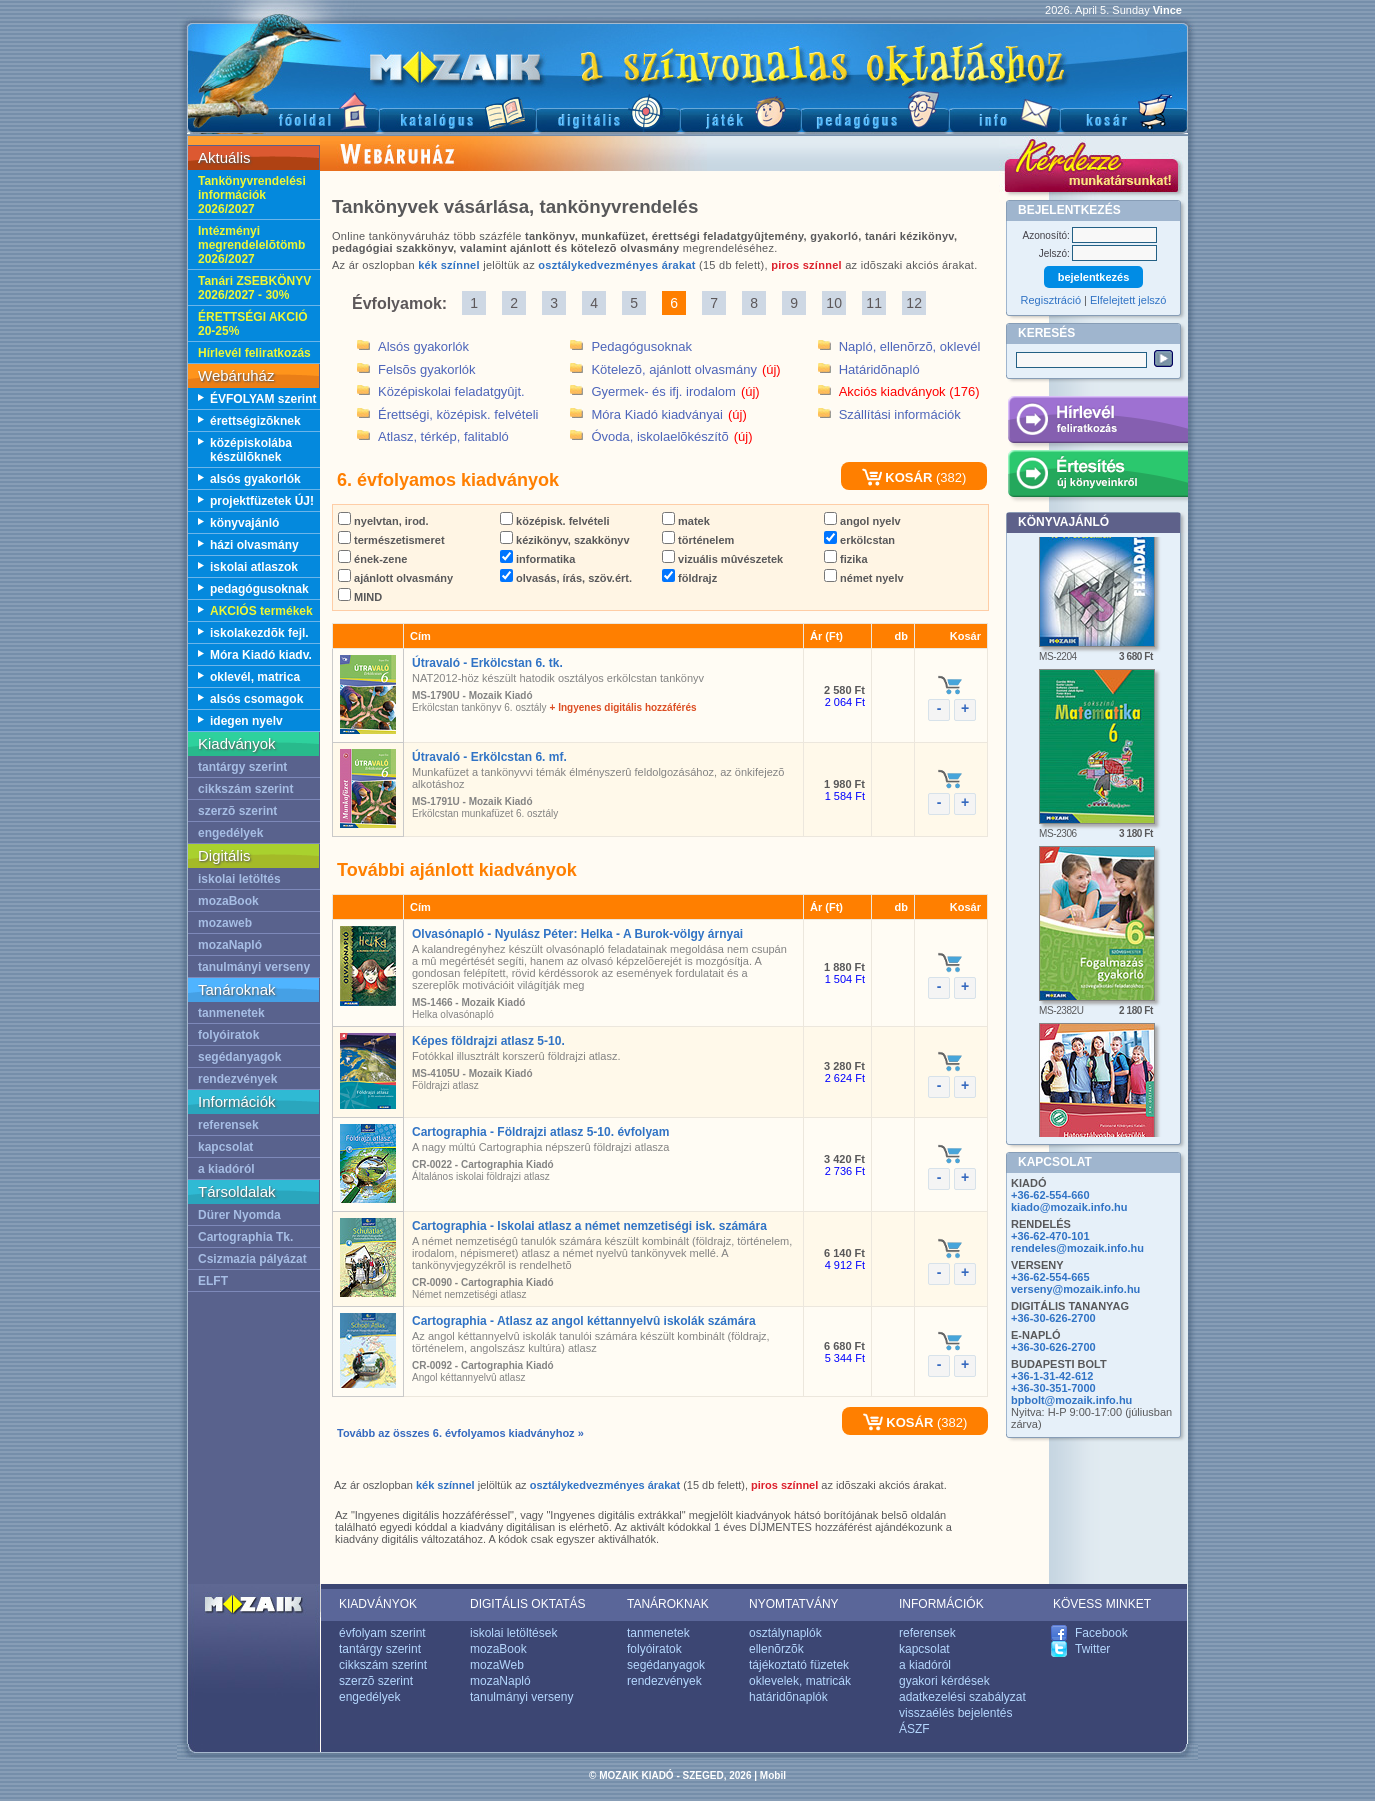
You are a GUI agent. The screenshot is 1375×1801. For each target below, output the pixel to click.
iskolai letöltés (239, 879)
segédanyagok (239, 1057)
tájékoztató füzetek (799, 1665)
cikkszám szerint (245, 789)
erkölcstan (859, 540)
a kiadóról (226, 1169)
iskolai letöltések (513, 1633)
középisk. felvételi (555, 521)
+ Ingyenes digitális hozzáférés (623, 707)
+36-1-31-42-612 (1052, 1376)
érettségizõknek (255, 421)
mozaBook (228, 901)
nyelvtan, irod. (383, 521)
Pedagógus (875, 110)
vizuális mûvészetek (722, 559)
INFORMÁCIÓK (941, 1604)
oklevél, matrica (255, 677)
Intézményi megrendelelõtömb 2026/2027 (251, 245)
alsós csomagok (256, 699)
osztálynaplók (785, 1633)
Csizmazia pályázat (252, 1259)
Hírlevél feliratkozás (254, 353)
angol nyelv (862, 521)
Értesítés (1097, 477)
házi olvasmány (254, 545)
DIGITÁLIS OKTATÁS (528, 1604)
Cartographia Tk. (245, 1237)
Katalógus (457, 110)
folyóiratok (228, 1035)
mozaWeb (497, 1665)
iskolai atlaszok (254, 567)
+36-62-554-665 (1050, 1277)
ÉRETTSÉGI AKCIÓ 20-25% (253, 324)
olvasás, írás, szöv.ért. (566, 578)
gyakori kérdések (944, 1681)
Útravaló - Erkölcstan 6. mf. (489, 757)
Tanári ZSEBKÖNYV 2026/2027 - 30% (254, 288)
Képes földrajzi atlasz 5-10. (488, 1041)
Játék (740, 110)
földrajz (689, 578)
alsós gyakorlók (255, 479)
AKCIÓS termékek (261, 611)
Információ (1004, 110)
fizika (846, 559)
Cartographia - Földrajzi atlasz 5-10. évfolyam (540, 1132)
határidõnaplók (788, 1697)
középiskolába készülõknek (251, 450)
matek (686, 521)
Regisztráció (1051, 300)
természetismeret (391, 540)
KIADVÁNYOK (378, 1604)
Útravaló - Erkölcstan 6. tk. (487, 663)
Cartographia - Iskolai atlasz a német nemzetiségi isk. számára (589, 1226)
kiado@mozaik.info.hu (1069, 1207)
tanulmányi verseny (254, 967)
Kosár (1124, 110)
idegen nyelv (246, 721)
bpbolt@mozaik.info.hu (1071, 1400)
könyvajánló (244, 523)
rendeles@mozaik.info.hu (1077, 1248)
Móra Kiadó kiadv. (261, 655)
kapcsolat (225, 1147)
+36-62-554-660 (1050, 1195)
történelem (698, 540)
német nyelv (864, 578)
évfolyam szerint (382, 1633)
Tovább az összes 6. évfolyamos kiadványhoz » (460, 1433)
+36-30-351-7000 (1053, 1388)
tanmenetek (231, 1013)
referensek (228, 1125)
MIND (360, 597)
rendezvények (237, 1079)
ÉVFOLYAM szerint (263, 399)
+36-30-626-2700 (1053, 1318)
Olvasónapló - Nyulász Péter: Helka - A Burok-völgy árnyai (577, 934)
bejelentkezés (1094, 277)
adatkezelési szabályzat (962, 1697)
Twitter (1092, 1649)
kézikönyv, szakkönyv (565, 540)
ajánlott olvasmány (395, 578)
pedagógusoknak (259, 589)
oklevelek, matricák (800, 1681)
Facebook (1101, 1633)
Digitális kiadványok (608, 110)
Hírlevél (1097, 423)
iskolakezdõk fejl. (259, 633)
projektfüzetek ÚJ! (262, 501)
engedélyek (230, 833)
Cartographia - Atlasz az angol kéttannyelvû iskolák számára (584, 1321)
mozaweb (225, 923)
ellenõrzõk (776, 1649)
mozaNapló (230, 945)
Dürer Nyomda (239, 1215)
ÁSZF (914, 1729)
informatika (537, 559)
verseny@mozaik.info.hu (1075, 1289)
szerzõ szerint (237, 811)
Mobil (773, 1775)
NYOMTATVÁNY (794, 1604)
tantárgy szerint (242, 767)
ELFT (213, 1281)
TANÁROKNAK (668, 1604)
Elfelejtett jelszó (1128, 300)
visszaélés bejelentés (955, 1713)
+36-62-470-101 (1050, 1236)
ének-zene (372, 559)
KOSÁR (897, 477)
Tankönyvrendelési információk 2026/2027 (252, 195)
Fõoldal (283, 110)
